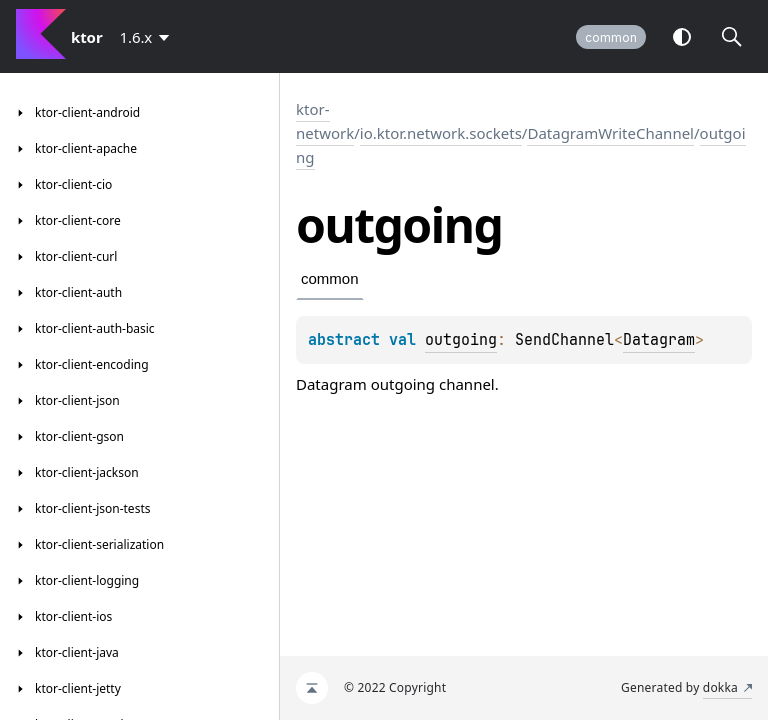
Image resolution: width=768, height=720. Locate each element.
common (611, 37)
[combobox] (148, 37)
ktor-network (325, 121)
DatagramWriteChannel (610, 133)
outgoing (461, 340)
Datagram (659, 340)
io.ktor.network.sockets (441, 133)
